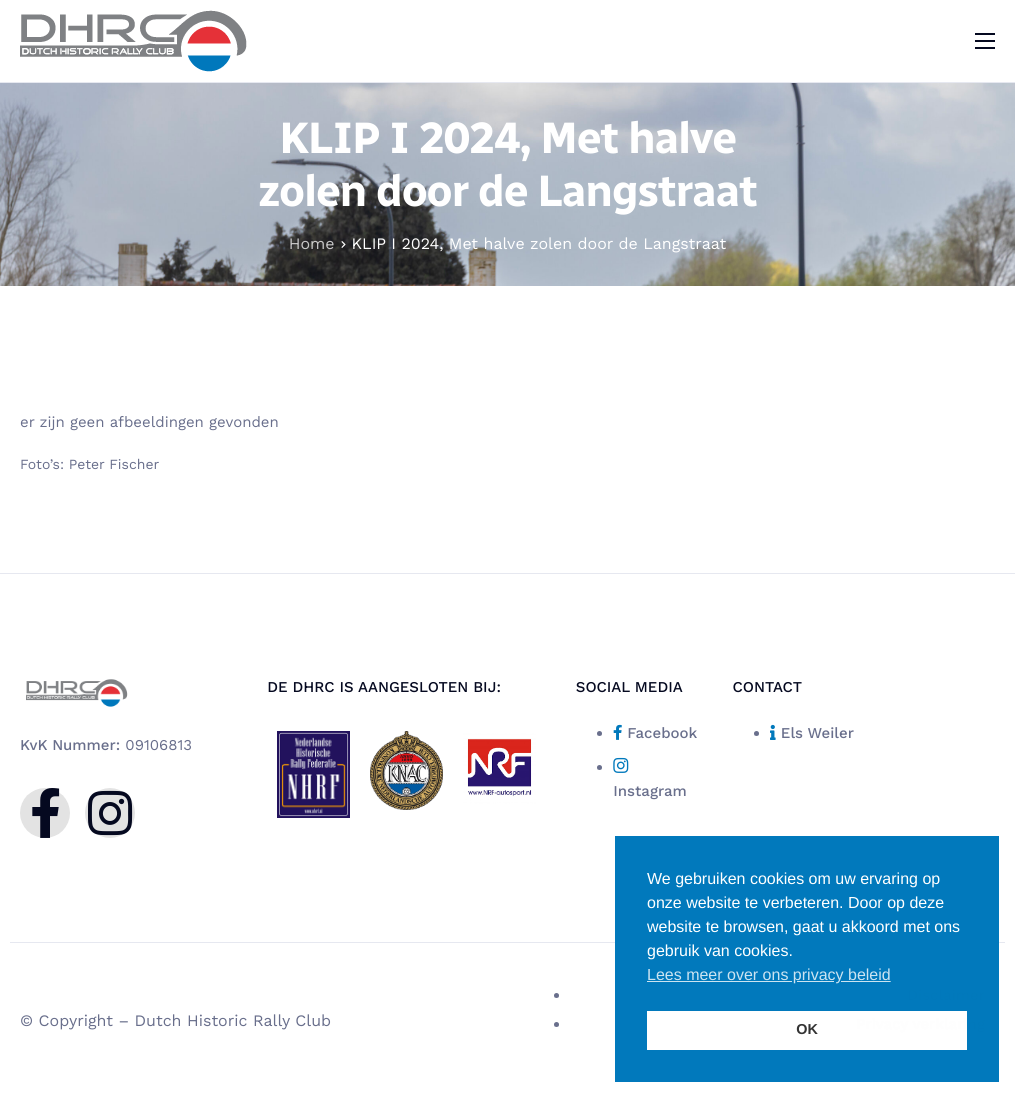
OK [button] (807, 1030)
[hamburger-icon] (985, 41)
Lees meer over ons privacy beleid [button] (769, 975)
